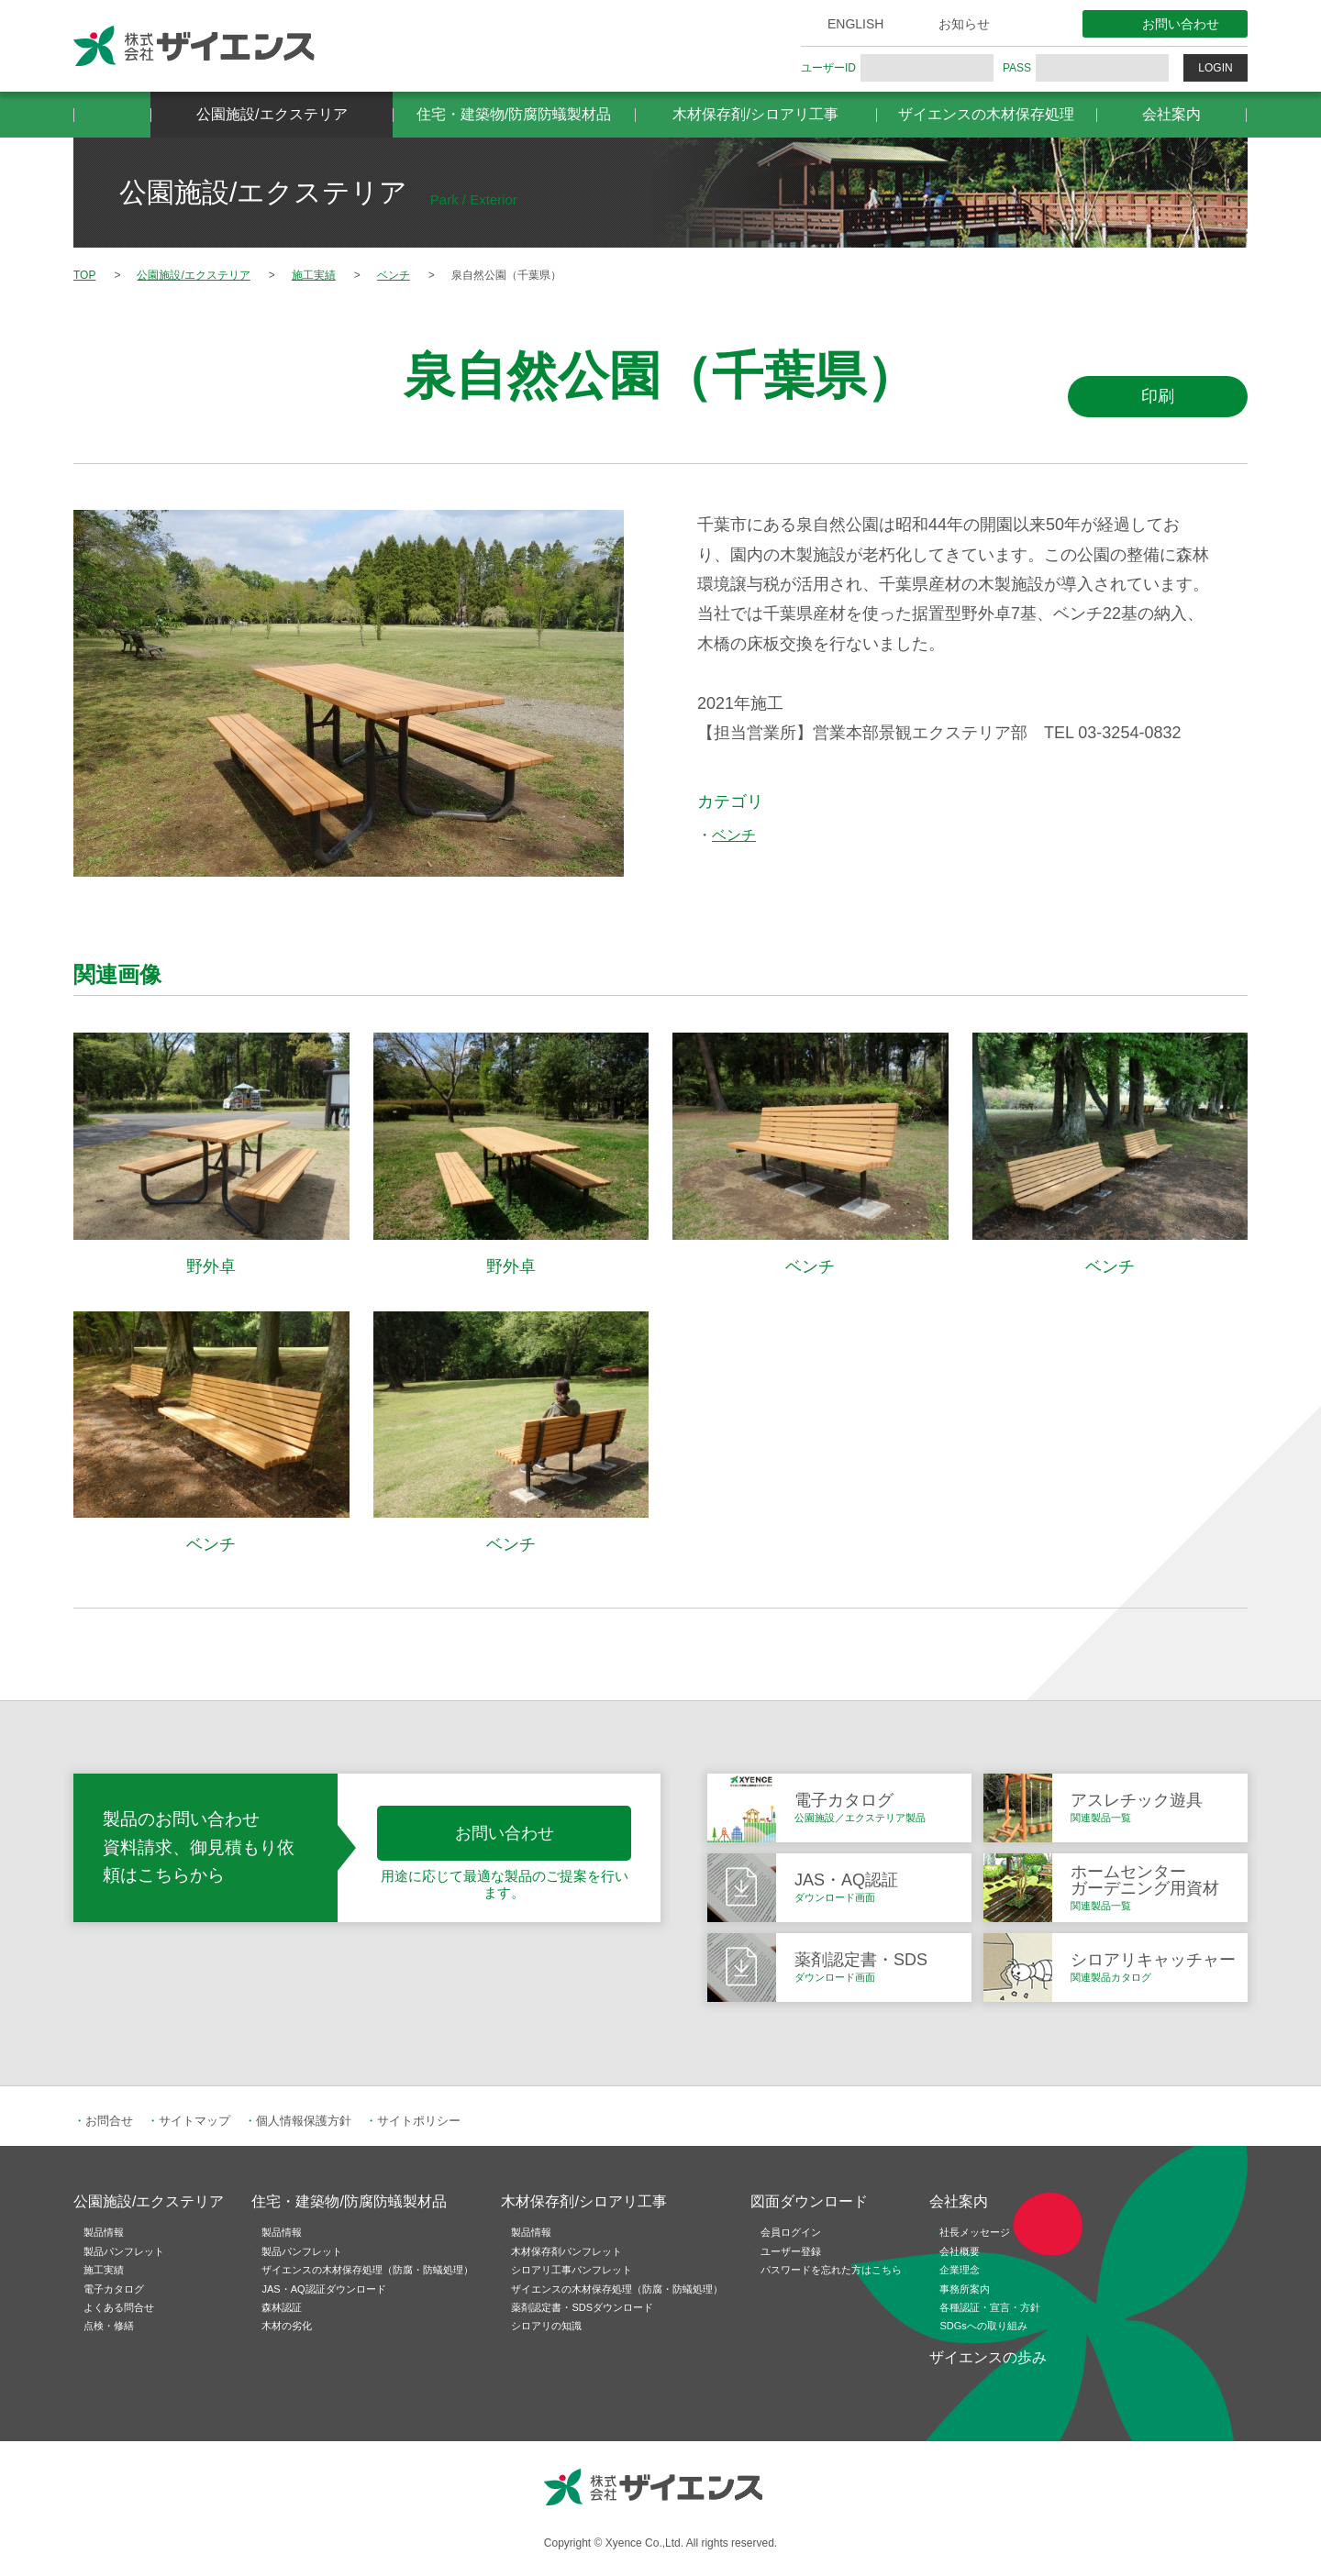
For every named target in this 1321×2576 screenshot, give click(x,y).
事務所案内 (964, 2288)
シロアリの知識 (546, 2325)
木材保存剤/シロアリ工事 (755, 114)
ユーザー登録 (790, 2251)
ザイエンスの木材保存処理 (986, 114)
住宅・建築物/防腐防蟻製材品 (513, 114)
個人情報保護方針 (303, 2121)
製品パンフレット (123, 2251)
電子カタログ (113, 2288)
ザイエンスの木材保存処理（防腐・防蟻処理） (367, 2269)
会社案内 (1171, 114)
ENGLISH (855, 24)
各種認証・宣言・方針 (989, 2307)
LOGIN (1215, 67)
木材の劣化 (286, 2325)
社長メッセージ (974, 2232)
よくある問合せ (118, 2307)
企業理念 (959, 2269)
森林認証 (281, 2307)
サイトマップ (194, 2121)
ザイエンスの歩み (988, 2357)
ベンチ (734, 835)
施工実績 (103, 2269)
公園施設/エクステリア (271, 114)
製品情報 (103, 2232)
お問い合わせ (1180, 24)
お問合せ (109, 2121)
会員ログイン (790, 2232)
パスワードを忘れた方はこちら (831, 2269)
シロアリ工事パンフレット (571, 2269)
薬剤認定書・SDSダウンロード (582, 2307)
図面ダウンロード (809, 2201)
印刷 (1157, 396)
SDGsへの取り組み (983, 2325)
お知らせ (964, 24)
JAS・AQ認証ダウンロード (323, 2288)
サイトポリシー (419, 2121)
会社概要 (959, 2251)
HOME (111, 115)
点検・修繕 (108, 2325)
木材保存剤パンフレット (566, 2251)
